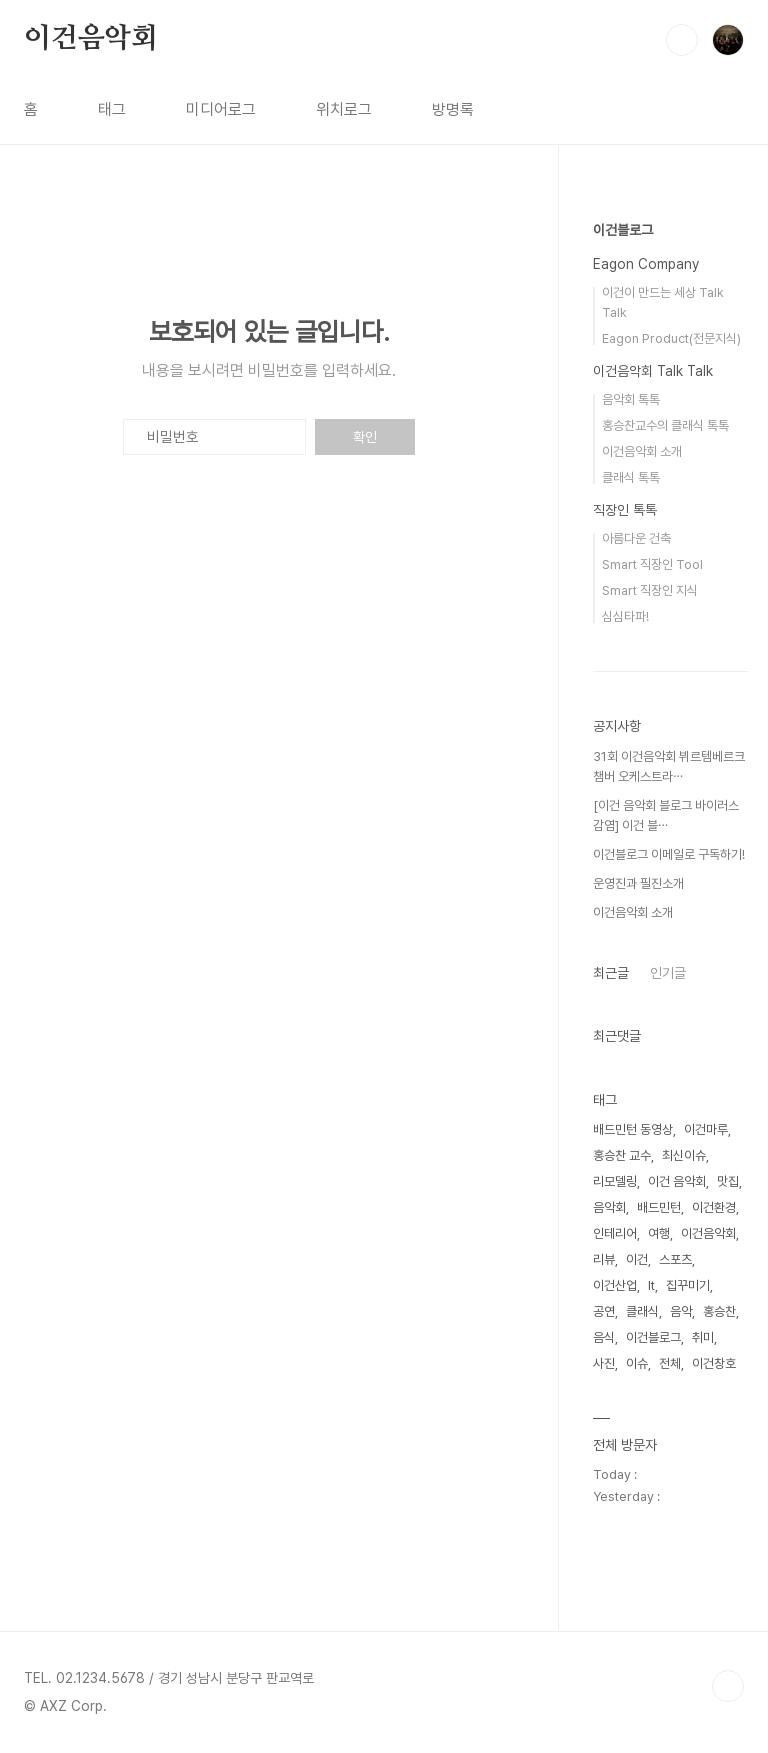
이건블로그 (623, 230)
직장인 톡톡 (625, 510)
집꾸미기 (688, 1285)
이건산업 (615, 1285)
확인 (365, 437)
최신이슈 (684, 1155)
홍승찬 (719, 1311)
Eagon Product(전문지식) (671, 338)
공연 (604, 1311)
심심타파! (625, 616)
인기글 (668, 973)
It (651, 1285)
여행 (659, 1233)
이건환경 (714, 1207)
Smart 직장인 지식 (650, 590)
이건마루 (706, 1129)
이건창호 (714, 1363)
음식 (604, 1337)
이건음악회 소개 (642, 451)
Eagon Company (646, 264)
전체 (670, 1363)
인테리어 (615, 1233)
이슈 (637, 1363)
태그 (112, 109)
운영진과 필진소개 (638, 883)
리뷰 (604, 1259)
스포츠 (675, 1259)
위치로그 (344, 109)
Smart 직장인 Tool (652, 564)
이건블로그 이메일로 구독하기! (669, 854)
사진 (604, 1363)
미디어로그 (221, 109)
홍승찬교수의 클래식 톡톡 (665, 425)
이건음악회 (91, 39)
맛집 (728, 1181)
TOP (728, 1686)
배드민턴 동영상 (633, 1129)
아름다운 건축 (636, 538)
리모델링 (615, 1181)
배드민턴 (659, 1207)
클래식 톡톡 (631, 477)
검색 (682, 40)
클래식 (642, 1311)
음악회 (609, 1207)
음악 (681, 1311)
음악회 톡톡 (631, 399)
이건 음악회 (677, 1181)
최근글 (611, 973)
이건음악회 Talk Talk (653, 371)
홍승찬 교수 (622, 1155)
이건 (637, 1259)
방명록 (453, 109)
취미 (703, 1337)
